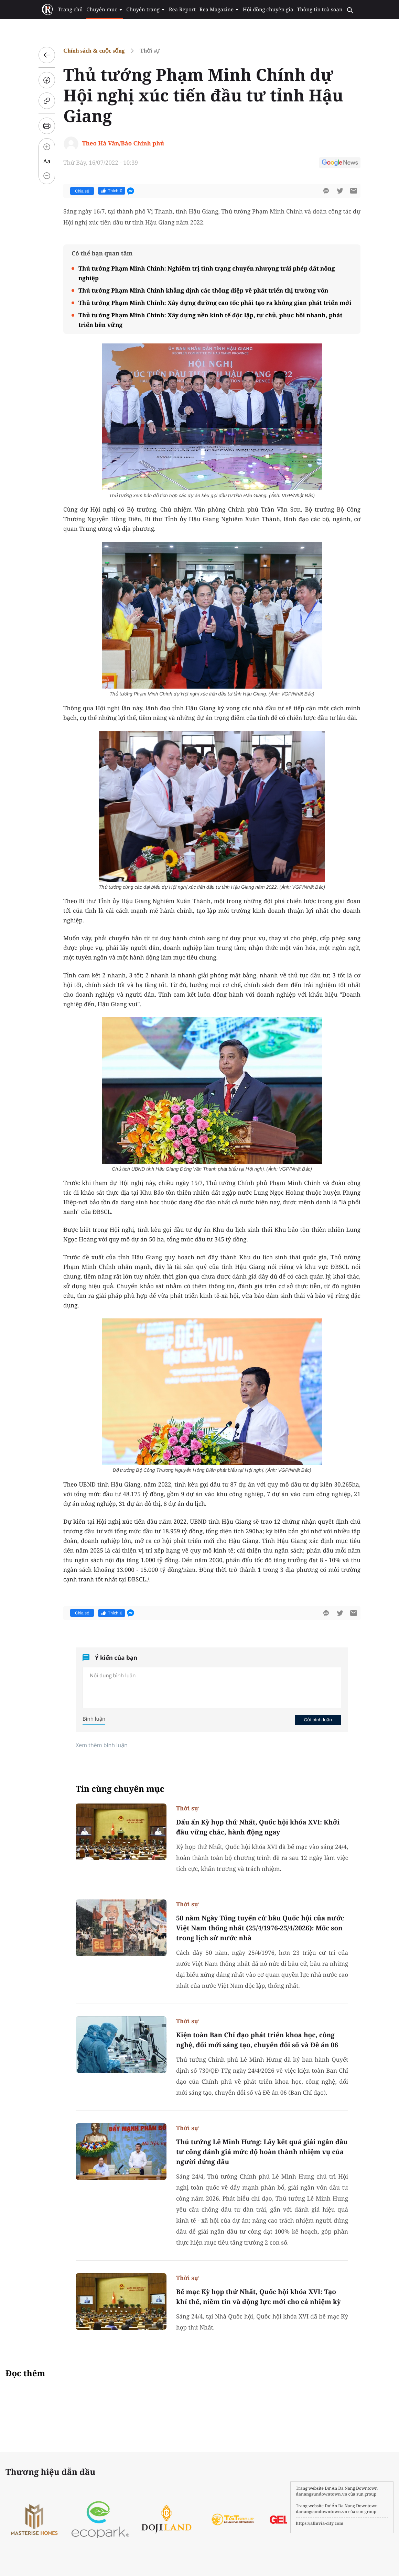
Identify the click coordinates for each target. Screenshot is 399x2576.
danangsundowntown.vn (321, 2494)
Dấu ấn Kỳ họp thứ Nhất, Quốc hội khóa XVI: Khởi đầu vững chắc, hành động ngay (257, 1827)
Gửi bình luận (318, 1720)
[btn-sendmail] (353, 191)
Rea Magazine (219, 9)
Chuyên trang (146, 9)
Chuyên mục (105, 9)
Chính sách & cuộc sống (94, 50)
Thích (111, 191)
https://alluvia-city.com (319, 2523)
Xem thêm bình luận (102, 1745)
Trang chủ (70, 9)
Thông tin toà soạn (319, 9)
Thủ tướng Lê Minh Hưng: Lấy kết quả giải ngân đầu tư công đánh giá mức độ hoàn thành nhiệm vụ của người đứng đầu (262, 2151)
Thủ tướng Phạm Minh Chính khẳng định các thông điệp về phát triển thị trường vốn (203, 290)
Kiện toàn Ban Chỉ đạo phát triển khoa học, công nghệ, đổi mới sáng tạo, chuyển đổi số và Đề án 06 (257, 2039)
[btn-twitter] (340, 191)
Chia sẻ (82, 191)
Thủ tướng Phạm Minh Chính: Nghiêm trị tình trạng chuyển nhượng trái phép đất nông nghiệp (206, 273)
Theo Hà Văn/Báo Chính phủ (123, 143)
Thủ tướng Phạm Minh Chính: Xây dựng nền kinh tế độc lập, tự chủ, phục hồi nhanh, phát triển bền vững (210, 320)
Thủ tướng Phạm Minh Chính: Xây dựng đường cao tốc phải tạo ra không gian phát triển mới (214, 303)
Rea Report (182, 9)
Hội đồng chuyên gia (267, 9)
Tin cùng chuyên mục (120, 1789)
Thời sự (150, 50)
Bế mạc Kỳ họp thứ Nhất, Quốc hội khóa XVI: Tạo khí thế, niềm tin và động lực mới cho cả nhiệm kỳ (258, 2296)
